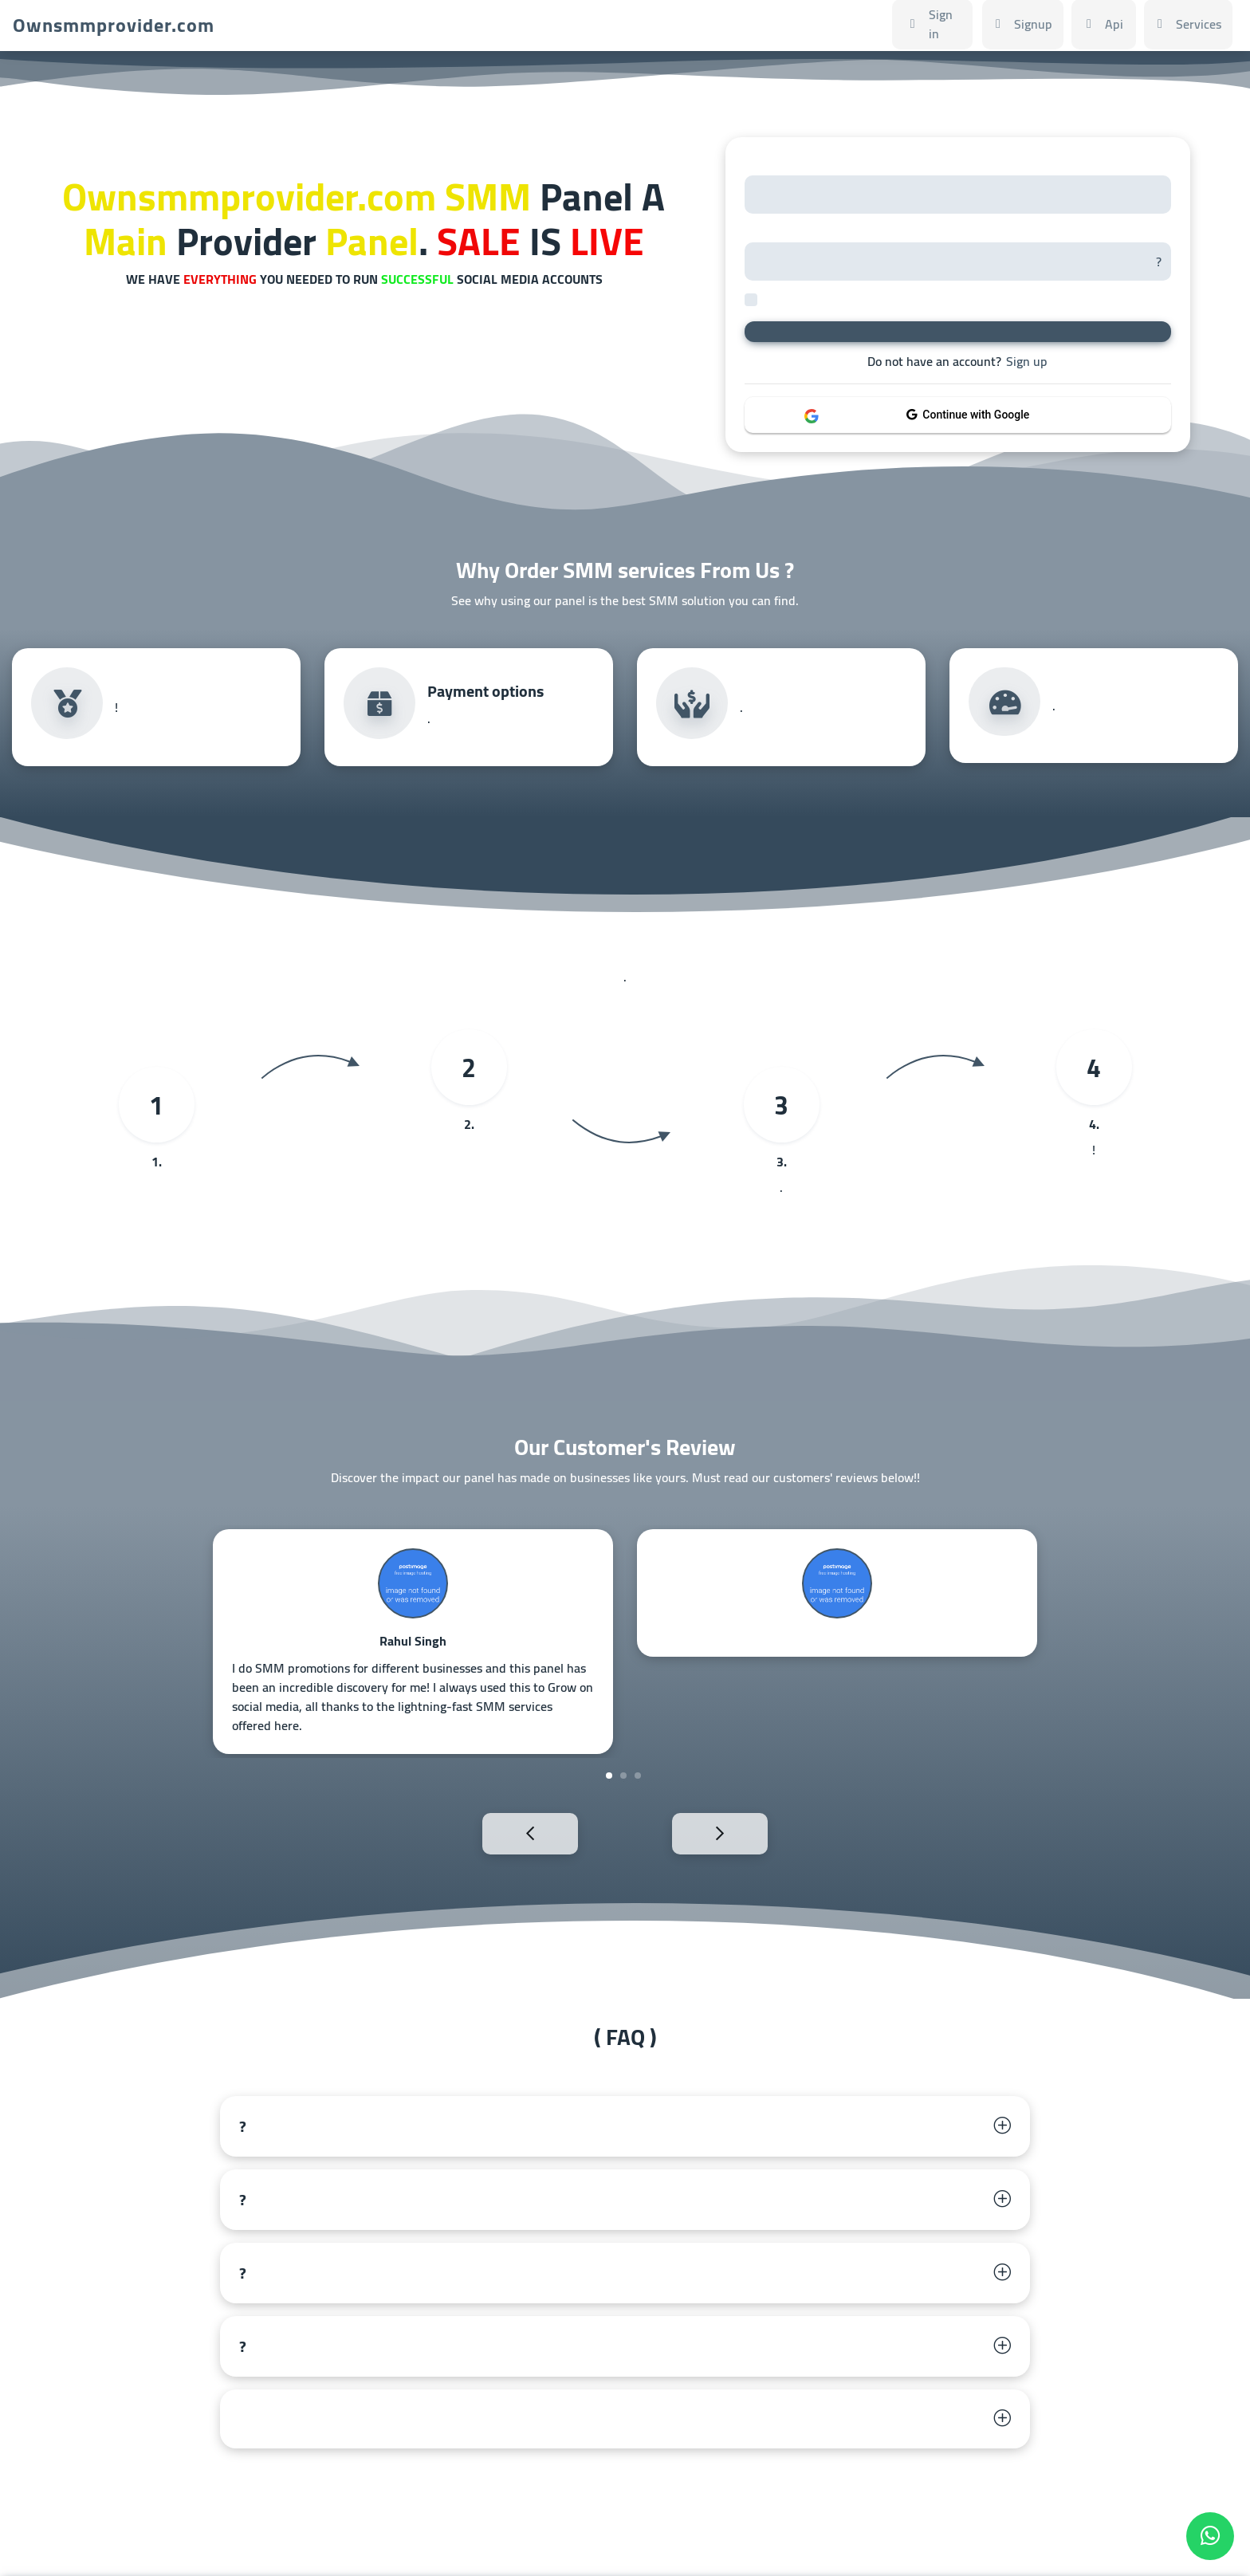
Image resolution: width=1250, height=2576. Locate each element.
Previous (495, 1832)
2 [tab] (623, 1775)
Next (755, 1832)
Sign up (1027, 361)
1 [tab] (609, 1775)
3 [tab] (638, 1775)
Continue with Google (967, 414)
